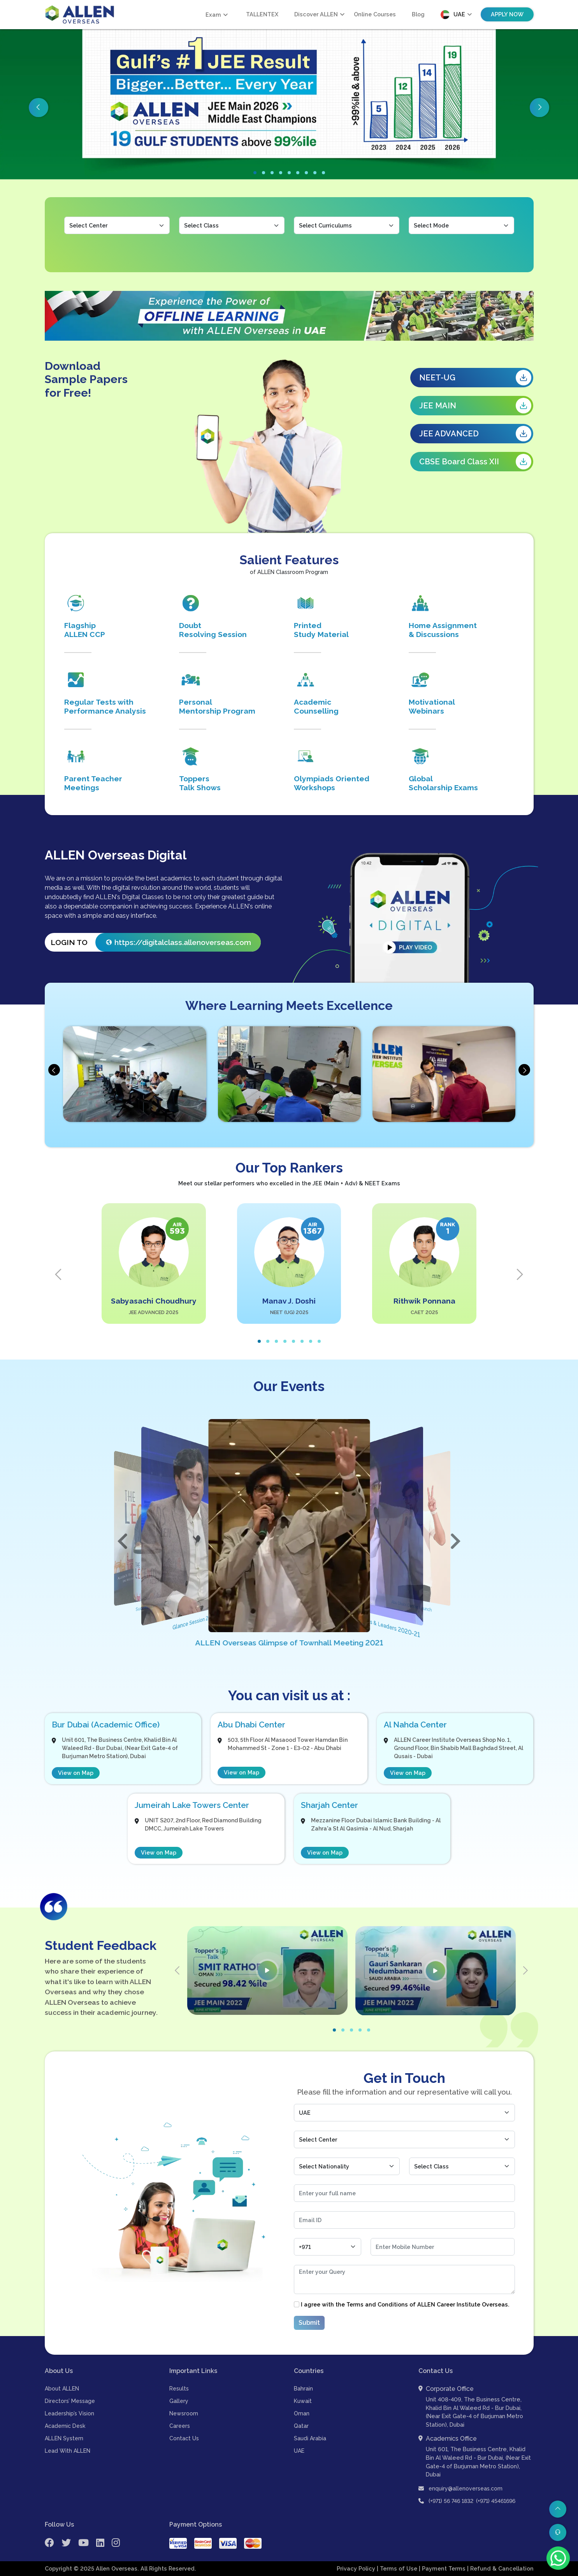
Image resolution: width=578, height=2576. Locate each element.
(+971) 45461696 (495, 2501)
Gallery (178, 2401)
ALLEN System (64, 2439)
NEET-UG (475, 377)
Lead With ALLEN (67, 2451)
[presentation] (54, 1070)
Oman (301, 2414)
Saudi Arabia (310, 2439)
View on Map (75, 1773)
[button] (255, 172)
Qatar (301, 2426)
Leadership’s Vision (69, 2414)
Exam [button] (213, 14)
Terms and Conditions (377, 2304)
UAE (299, 2451)
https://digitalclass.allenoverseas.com (179, 942)
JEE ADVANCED (475, 433)
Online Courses (375, 14)
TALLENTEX (262, 14)
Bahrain (303, 2389)
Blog (418, 14)
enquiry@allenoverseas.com (460, 2488)
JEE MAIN (475, 405)
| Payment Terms (443, 2569)
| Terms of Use (398, 2569)
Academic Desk (65, 2426)
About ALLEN (62, 2389)
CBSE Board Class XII (475, 461)
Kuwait (303, 2401)
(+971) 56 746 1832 (451, 2501)
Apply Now (507, 14)
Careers (179, 2426)
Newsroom (183, 2414)
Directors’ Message (70, 2401)
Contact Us (184, 2439)
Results (179, 2389)
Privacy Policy (357, 2569)
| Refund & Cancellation (500, 2569)
